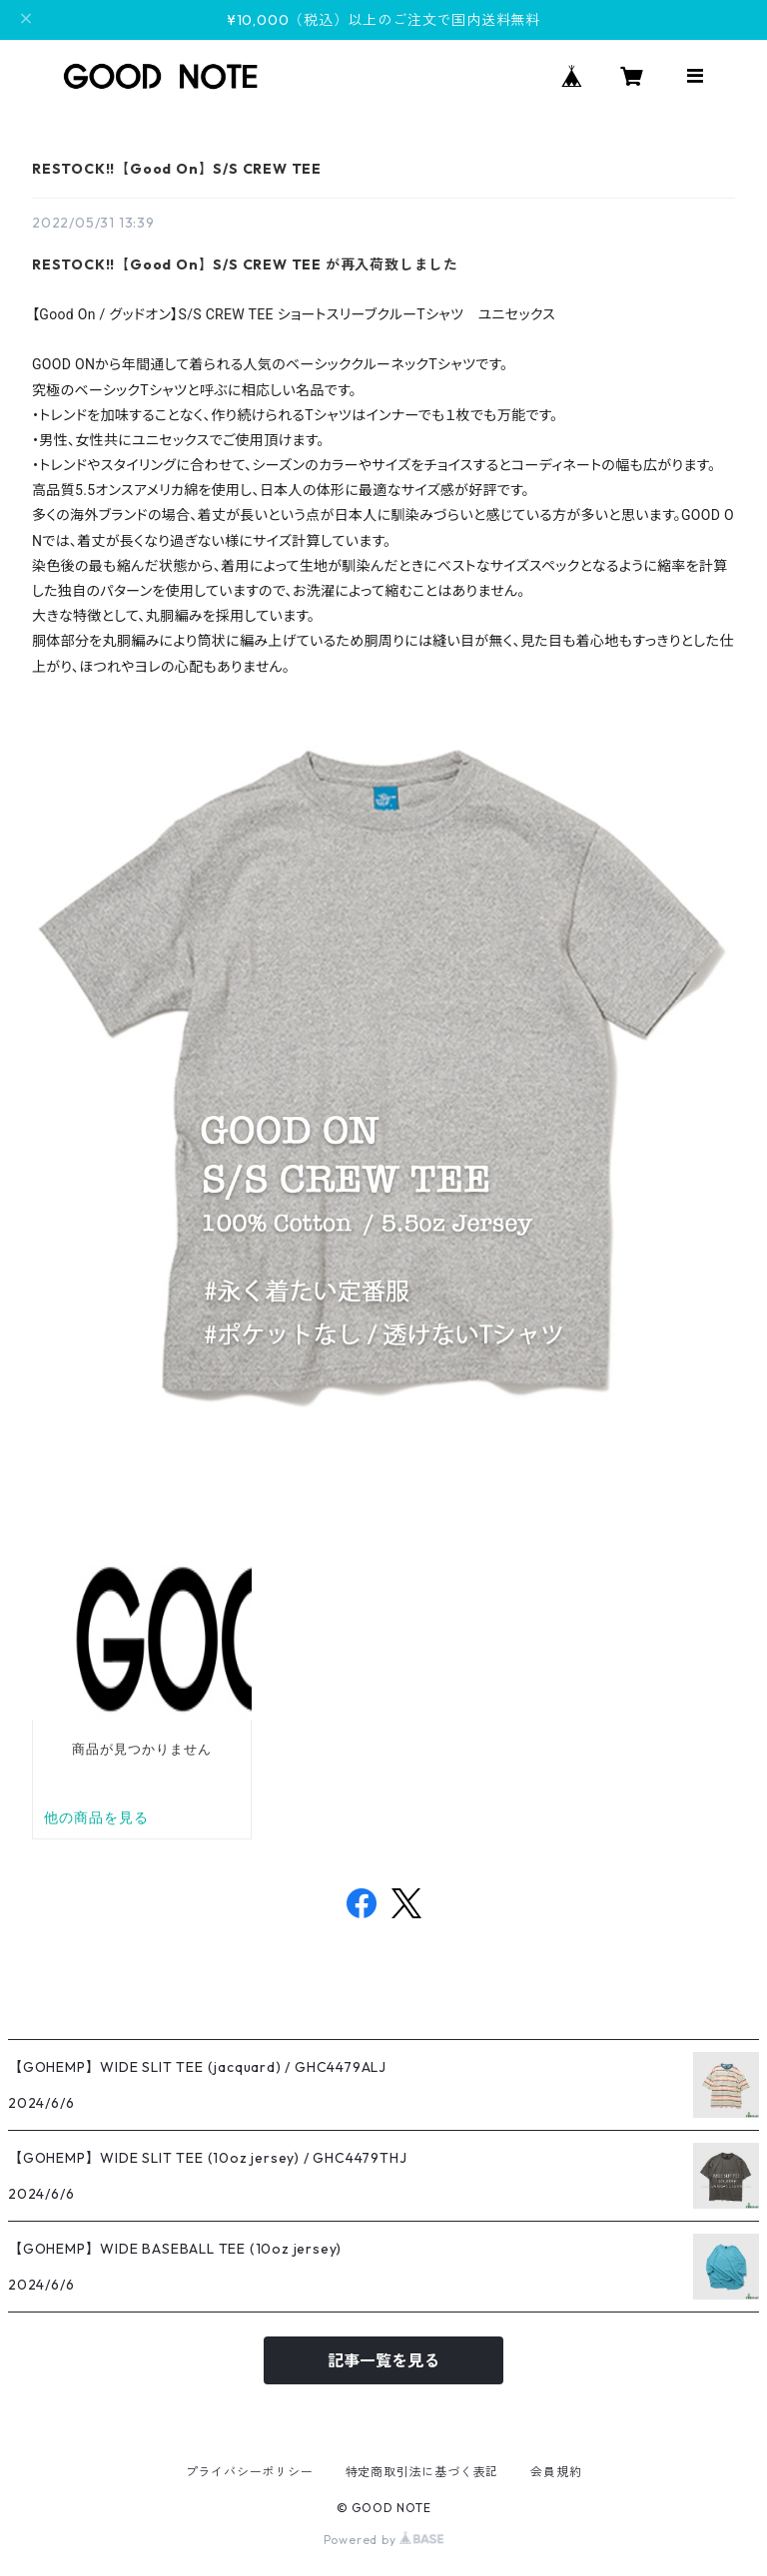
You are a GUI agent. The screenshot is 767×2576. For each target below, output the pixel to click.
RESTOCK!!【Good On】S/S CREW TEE (177, 169)
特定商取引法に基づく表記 (422, 2471)
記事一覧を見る (383, 2360)
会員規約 (555, 2471)
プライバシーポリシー (250, 2471)
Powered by (384, 2539)
